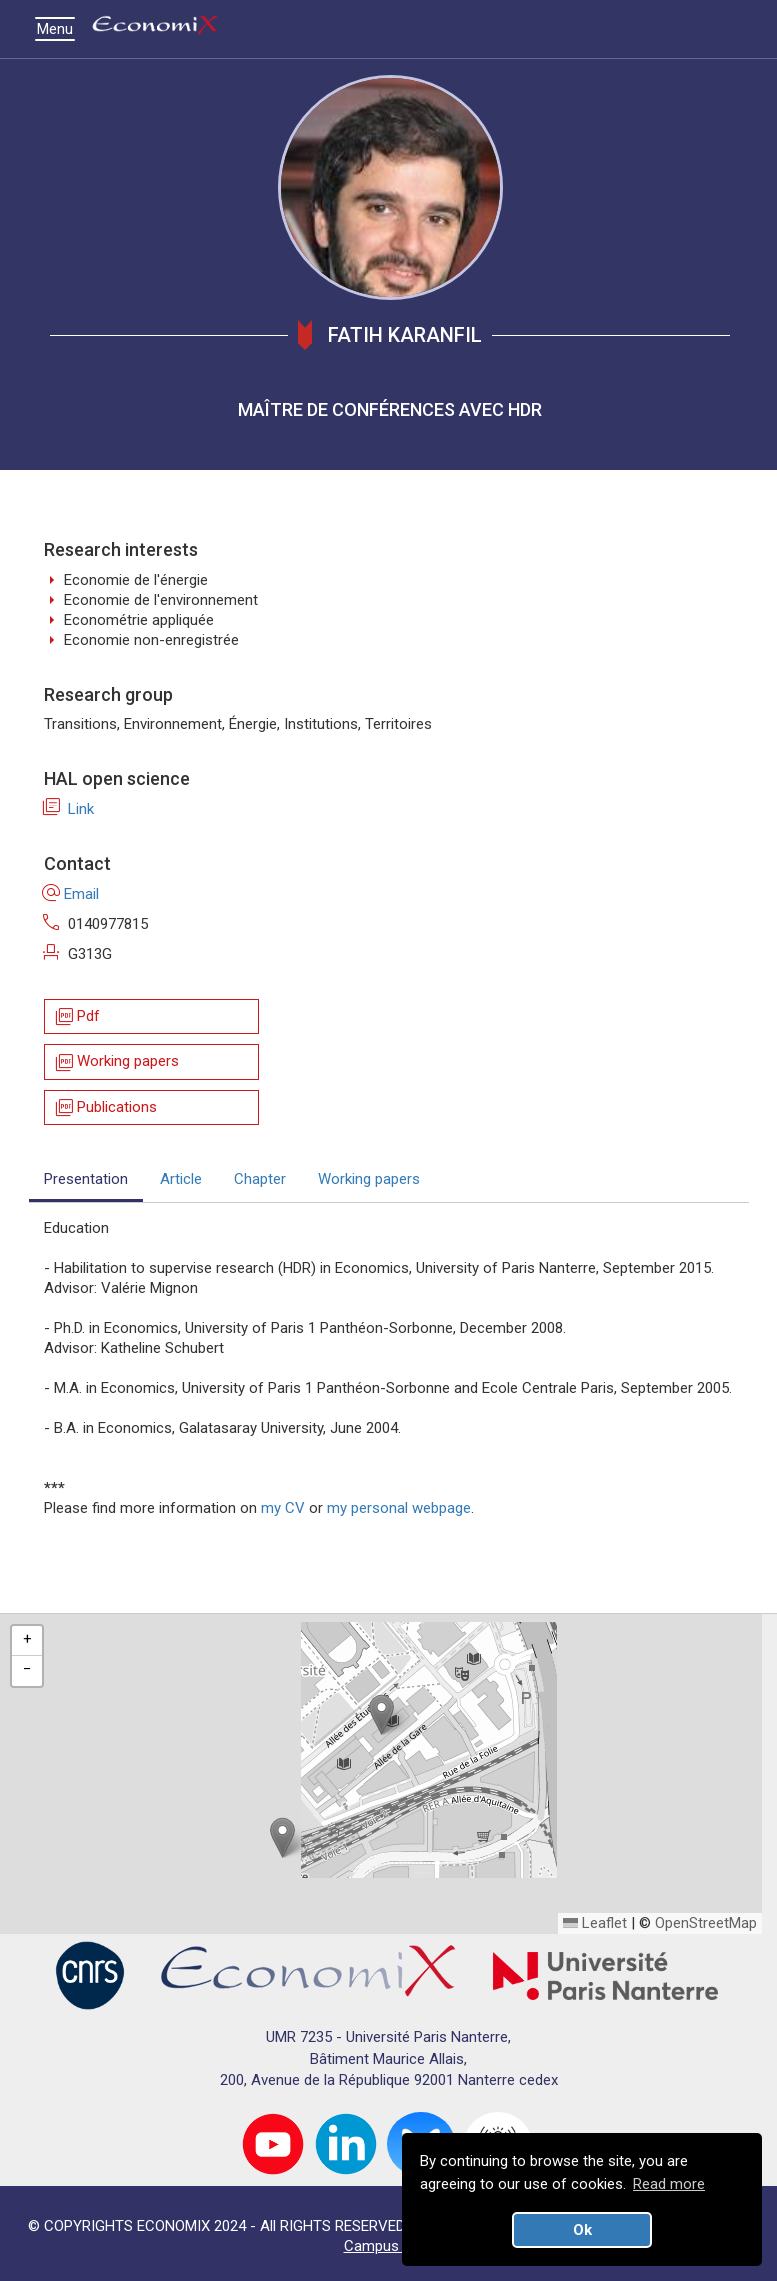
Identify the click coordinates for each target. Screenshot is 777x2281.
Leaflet (595, 1923)
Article (181, 1179)
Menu (60, 29)
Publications (105, 1107)
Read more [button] (669, 2184)
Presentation (86, 1179)
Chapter (260, 1179)
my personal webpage (399, 1508)
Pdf (76, 1016)
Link (69, 809)
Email (71, 894)
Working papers (116, 1062)
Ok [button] (582, 2230)
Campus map (388, 2246)
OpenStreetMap (706, 1923)
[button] (381, 1714)
